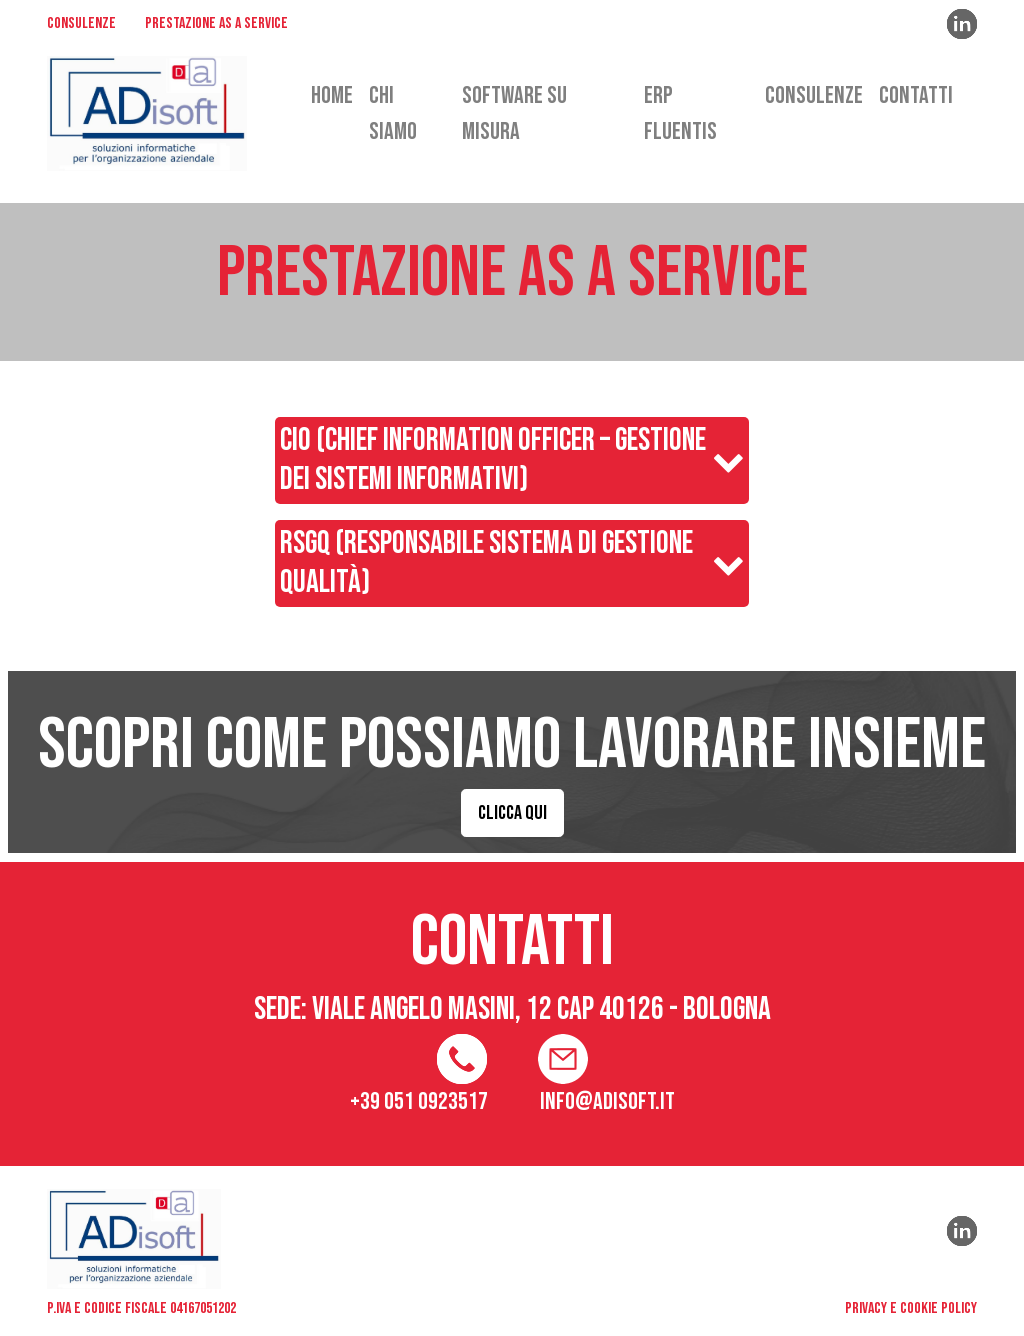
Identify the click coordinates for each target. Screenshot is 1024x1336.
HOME (332, 95)
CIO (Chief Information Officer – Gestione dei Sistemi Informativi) (493, 460)
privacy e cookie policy (911, 1308)
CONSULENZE (81, 24)
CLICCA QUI (512, 813)
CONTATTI (916, 95)
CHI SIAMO (393, 113)
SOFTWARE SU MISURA (514, 113)
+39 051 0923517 (419, 1101)
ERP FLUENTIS (680, 113)
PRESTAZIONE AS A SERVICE (216, 24)
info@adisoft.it (607, 1101)
